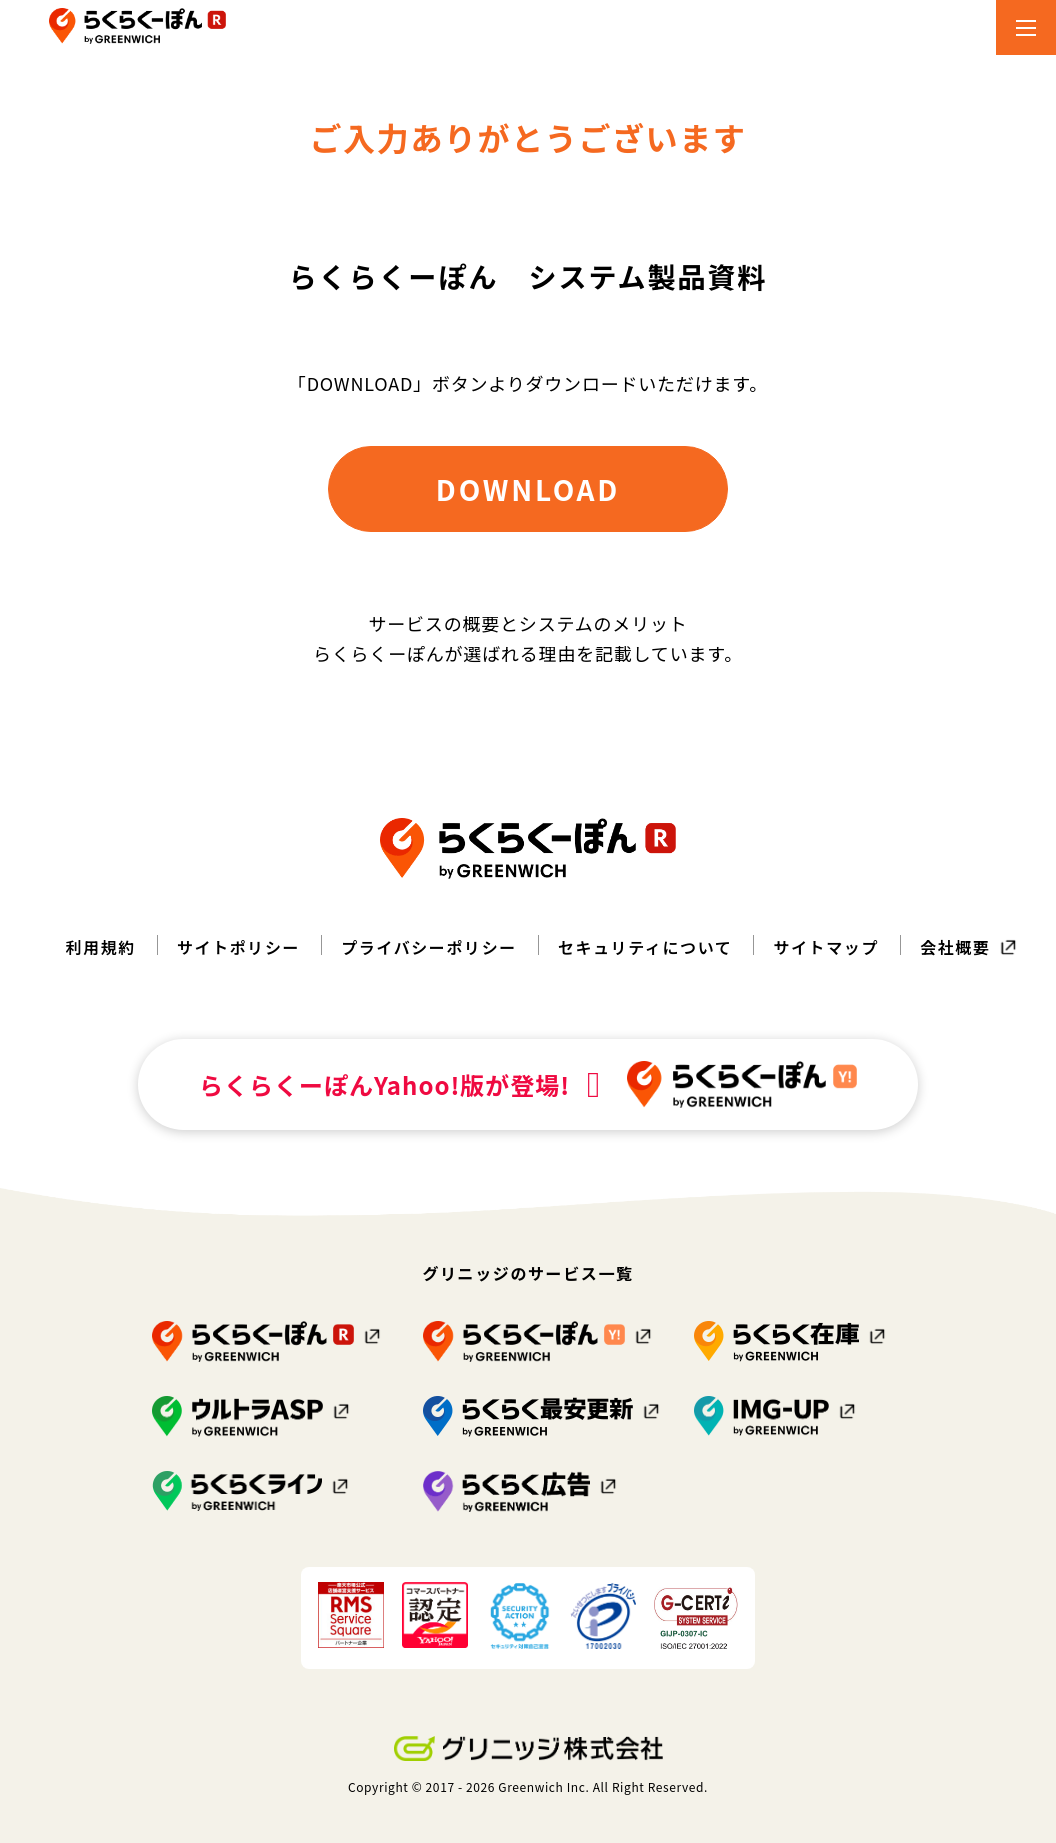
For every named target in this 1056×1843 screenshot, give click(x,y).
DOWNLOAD (528, 489)
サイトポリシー (238, 947)
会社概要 (955, 947)
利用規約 (101, 947)
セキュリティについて (645, 947)
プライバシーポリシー (429, 947)
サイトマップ (826, 947)
